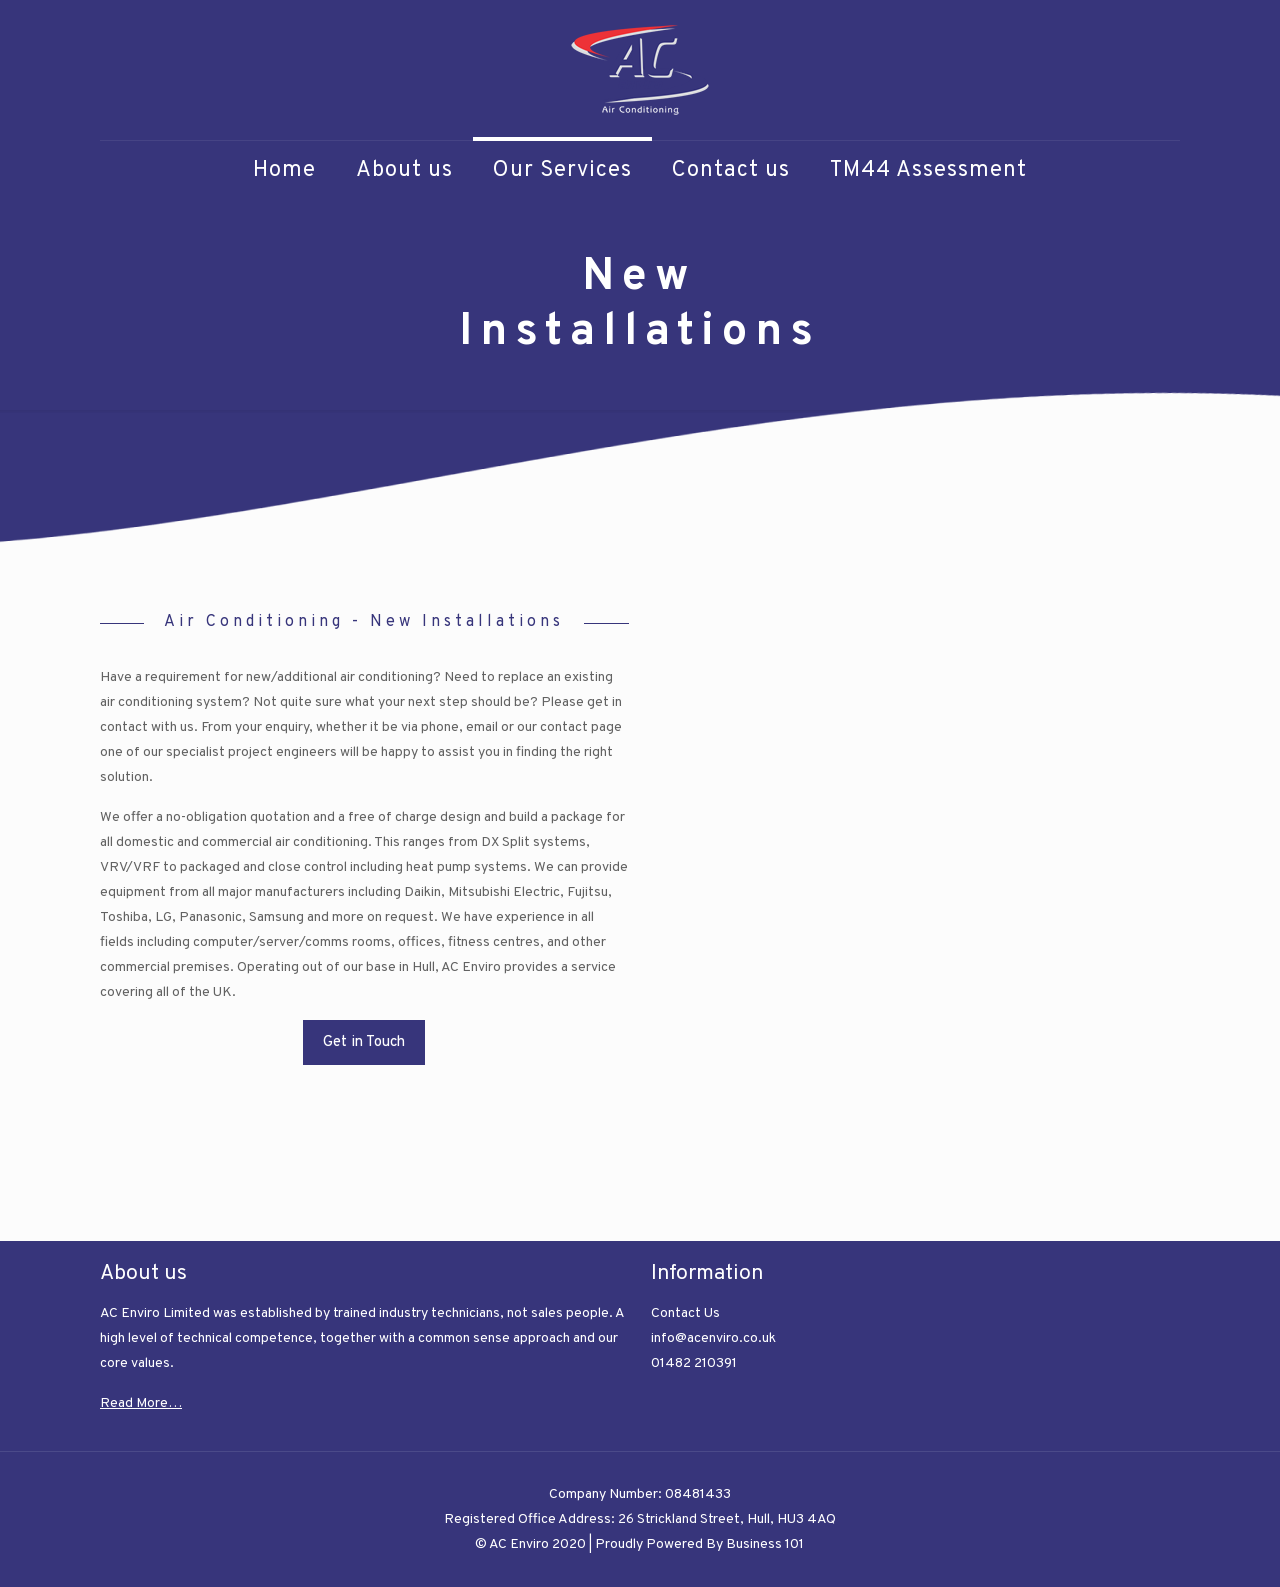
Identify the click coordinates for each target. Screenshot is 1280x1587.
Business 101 (765, 1544)
